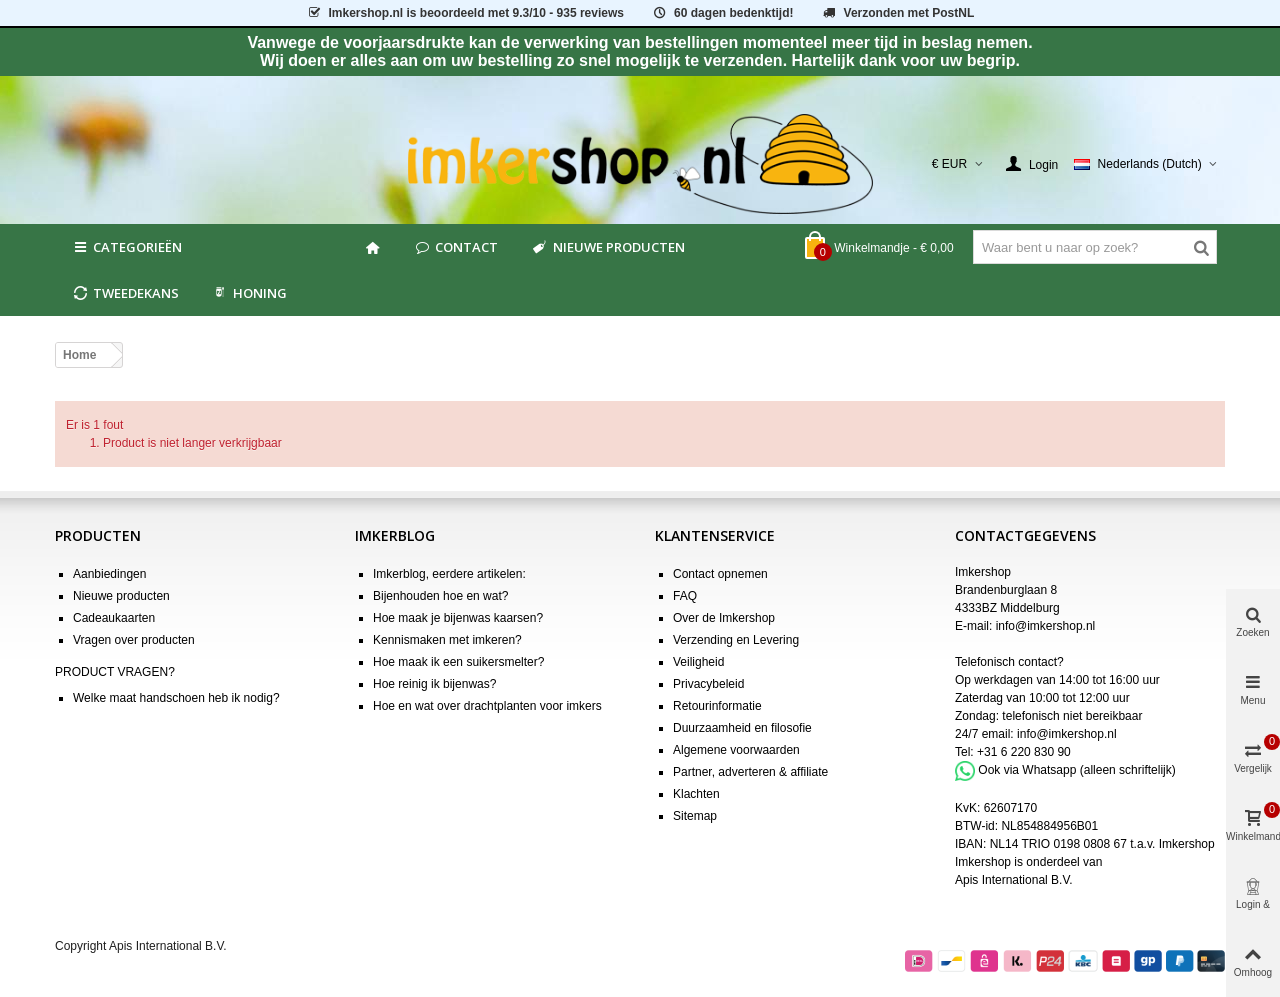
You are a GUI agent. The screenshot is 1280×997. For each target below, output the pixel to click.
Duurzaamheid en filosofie (742, 728)
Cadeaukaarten (114, 618)
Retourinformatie (717, 706)
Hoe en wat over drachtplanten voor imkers (487, 706)
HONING (249, 293)
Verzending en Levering (736, 640)
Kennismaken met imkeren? (447, 640)
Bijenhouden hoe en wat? (440, 596)
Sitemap (695, 816)
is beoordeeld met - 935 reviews (465, 13)
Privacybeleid (708, 684)
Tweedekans (125, 293)
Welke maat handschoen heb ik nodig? (176, 698)
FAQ (685, 596)
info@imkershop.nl (1046, 626)
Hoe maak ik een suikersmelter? (458, 662)
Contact (455, 247)
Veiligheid (698, 662)
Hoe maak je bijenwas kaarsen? (458, 618)
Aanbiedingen (109, 574)
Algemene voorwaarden (736, 750)
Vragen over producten (134, 640)
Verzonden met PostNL (897, 13)
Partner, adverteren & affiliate (750, 772)
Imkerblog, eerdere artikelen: (449, 574)
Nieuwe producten (607, 247)
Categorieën (126, 247)
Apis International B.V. (1014, 880)
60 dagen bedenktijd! (722, 13)
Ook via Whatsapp (1027, 770)
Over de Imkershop (724, 618)
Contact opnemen (720, 574)
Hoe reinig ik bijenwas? (434, 684)
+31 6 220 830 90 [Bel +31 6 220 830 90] (1024, 752)
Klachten (696, 794)
